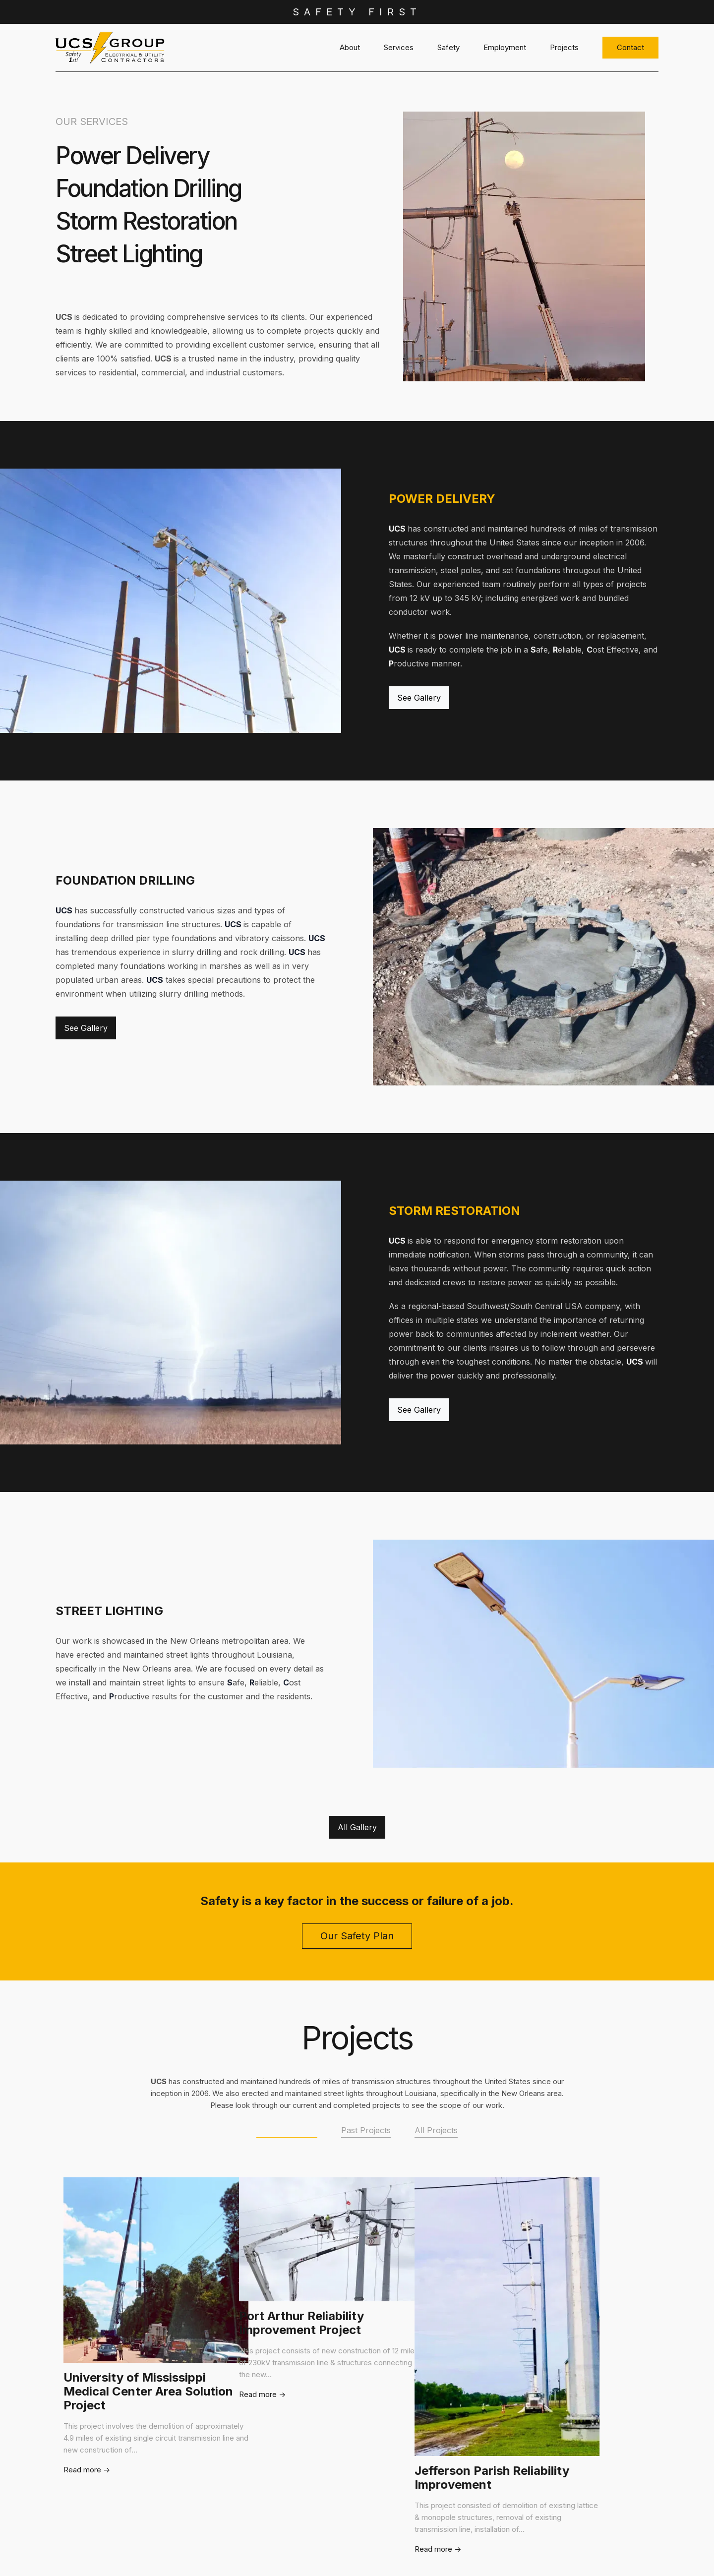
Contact (630, 47)
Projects (564, 47)
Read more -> (97, 2549)
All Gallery (357, 1827)
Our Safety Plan (357, 1936)
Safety (448, 47)
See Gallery (419, 698)
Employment (504, 47)
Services (399, 47)
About (350, 47)
